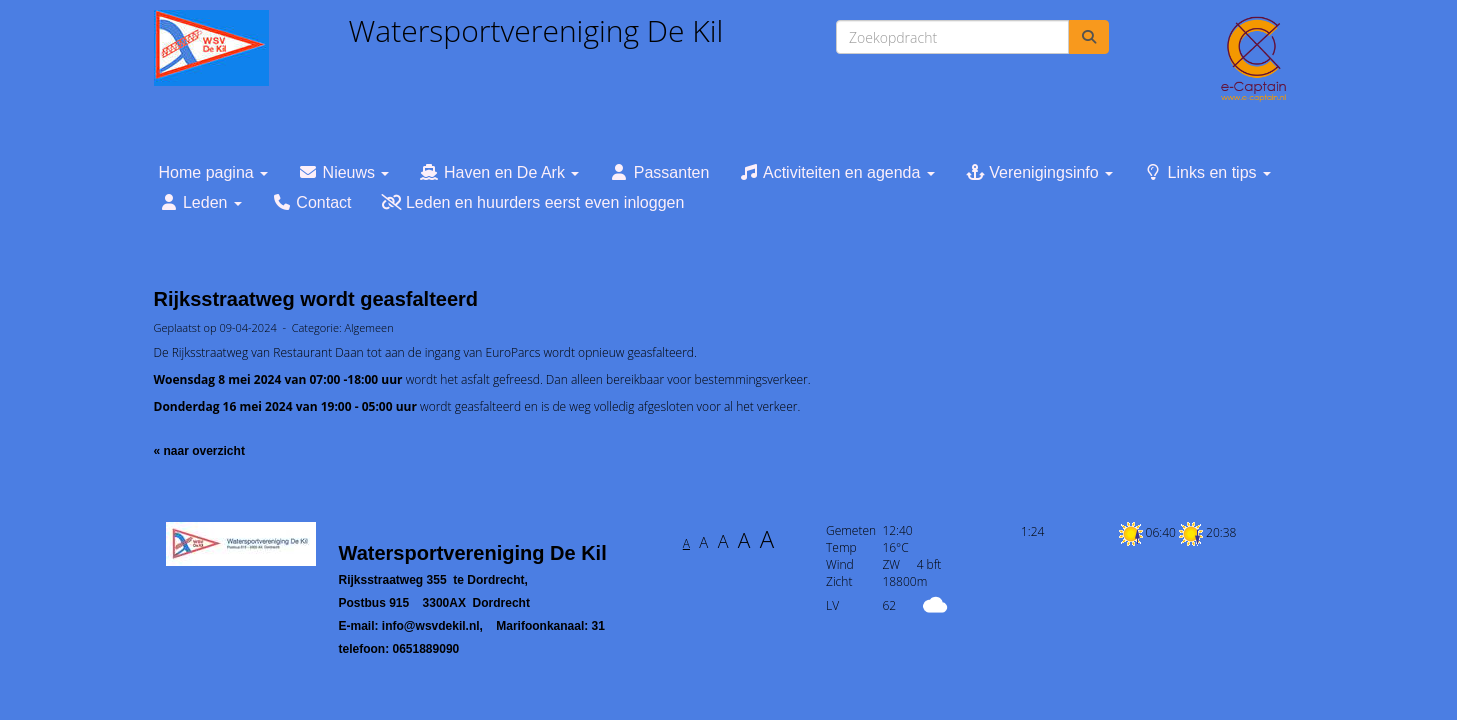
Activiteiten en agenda (836, 172)
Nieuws (343, 172)
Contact (312, 202)
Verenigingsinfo (1039, 172)
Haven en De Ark (499, 172)
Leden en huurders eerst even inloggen (532, 202)
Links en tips (1207, 172)
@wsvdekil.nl (431, 626)
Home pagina (214, 172)
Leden (200, 202)
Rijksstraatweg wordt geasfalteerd (316, 299)
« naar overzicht (199, 451)
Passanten (659, 172)
